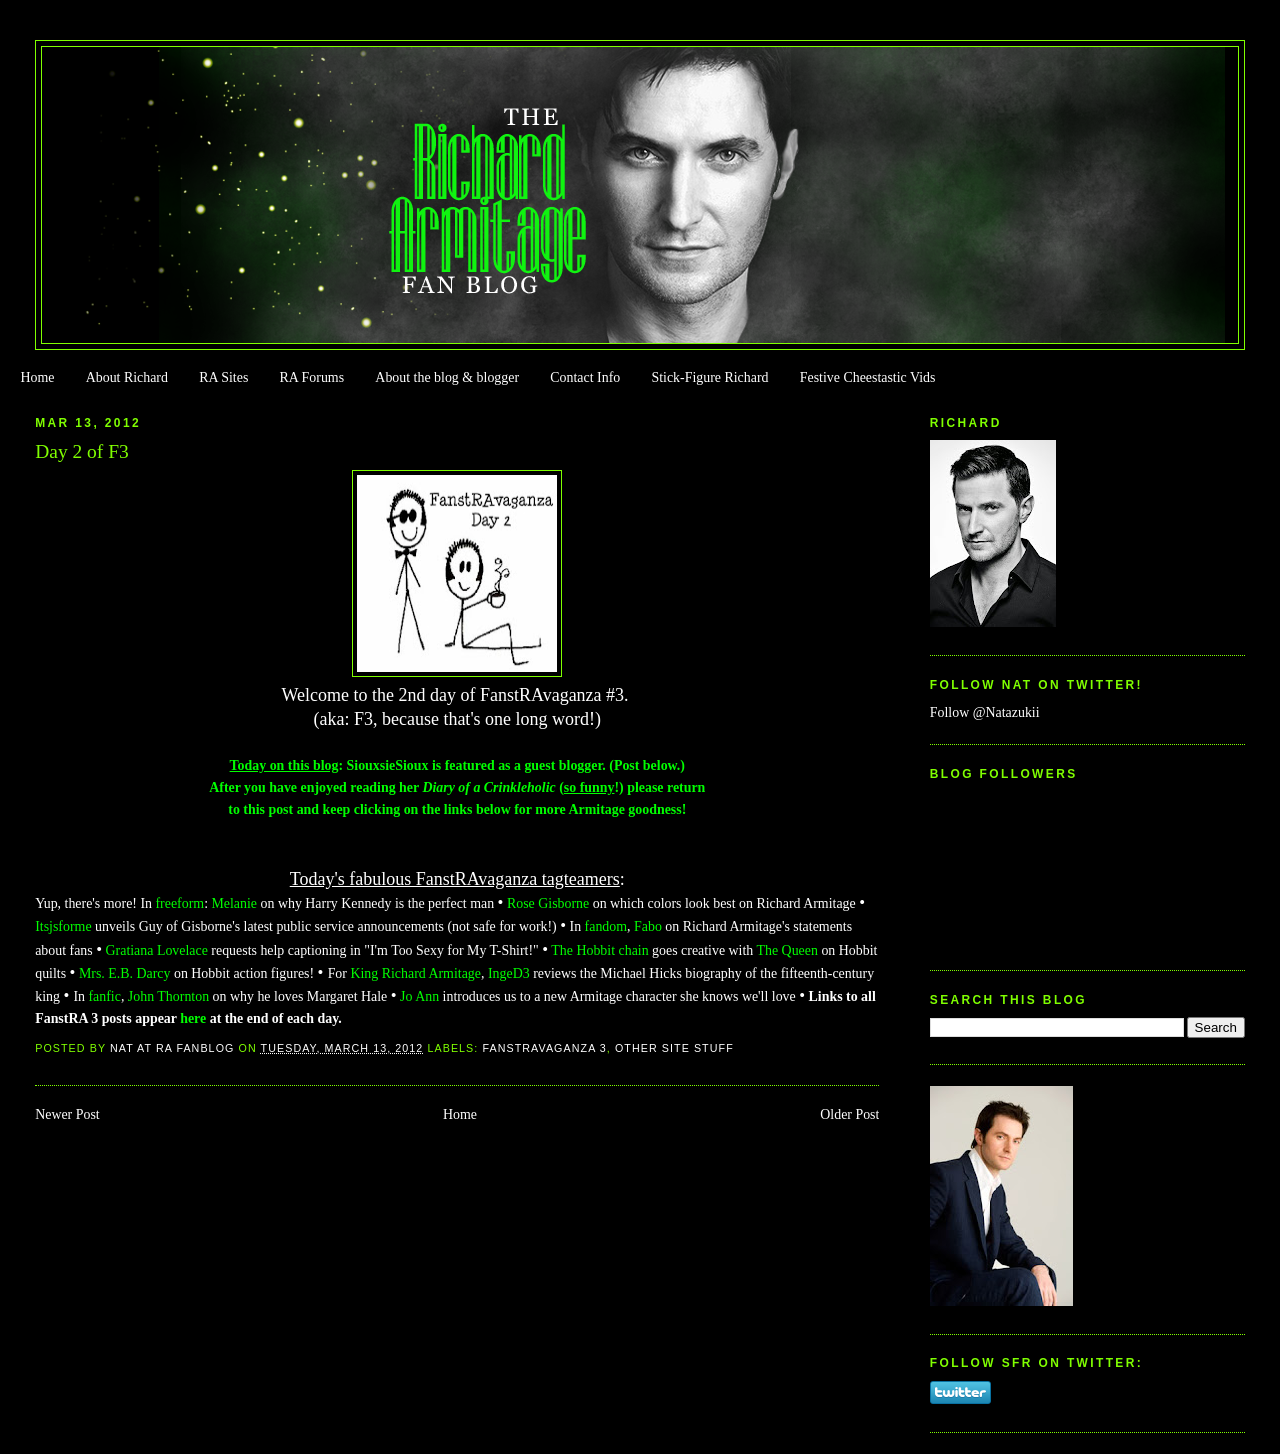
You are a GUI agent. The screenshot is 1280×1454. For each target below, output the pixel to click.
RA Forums (312, 377)
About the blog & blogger (447, 377)
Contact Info (585, 377)
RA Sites (223, 377)
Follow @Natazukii (985, 712)
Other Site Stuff (674, 1048)
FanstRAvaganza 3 (544, 1048)
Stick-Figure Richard (709, 377)
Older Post (849, 1114)
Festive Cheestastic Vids (868, 377)
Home (37, 377)
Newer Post (67, 1114)
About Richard (127, 377)
